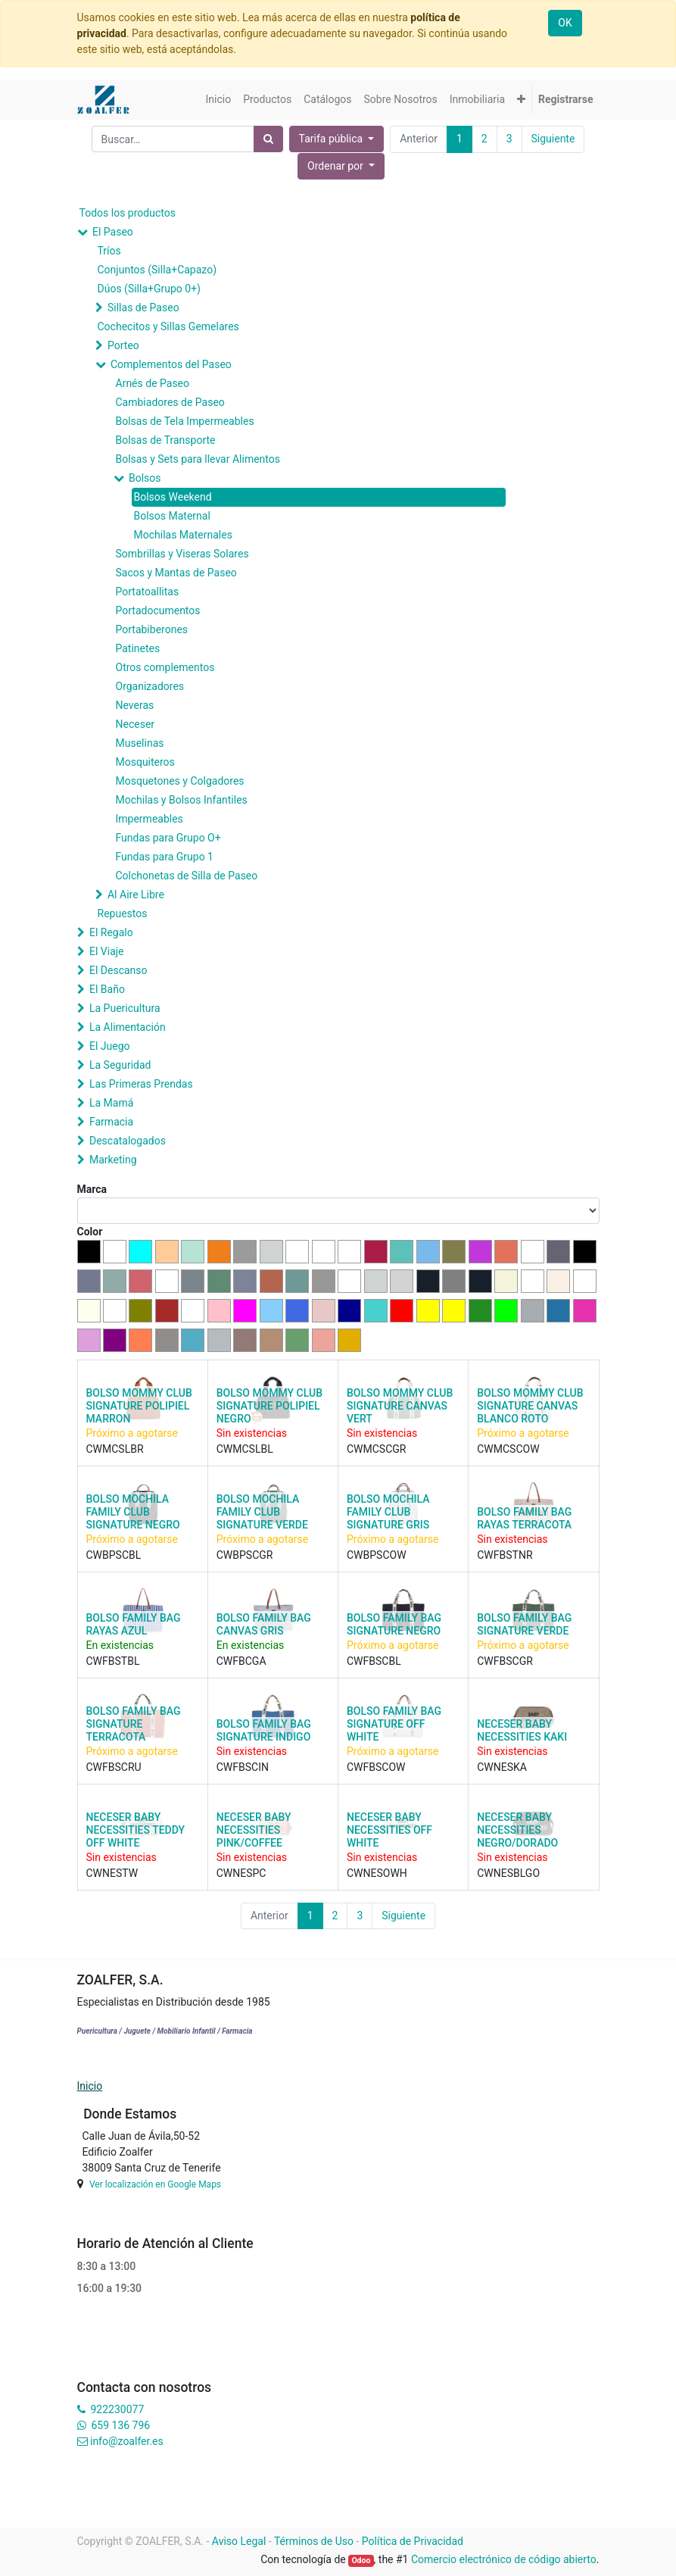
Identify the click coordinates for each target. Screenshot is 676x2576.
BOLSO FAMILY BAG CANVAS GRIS (264, 1624)
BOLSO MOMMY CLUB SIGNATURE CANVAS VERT (400, 1406)
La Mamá (111, 1103)
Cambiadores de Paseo (170, 402)
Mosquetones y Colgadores (180, 781)
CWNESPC (241, 1873)
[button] (521, 100)
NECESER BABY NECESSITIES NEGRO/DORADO (517, 1830)
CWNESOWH (377, 1873)
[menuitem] (218, 100)
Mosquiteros (145, 762)
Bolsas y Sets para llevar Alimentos (198, 459)
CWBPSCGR (245, 1555)
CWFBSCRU (114, 1767)
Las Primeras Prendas (141, 1084)
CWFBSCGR (505, 1661)
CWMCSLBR (115, 1449)
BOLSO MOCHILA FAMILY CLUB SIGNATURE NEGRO (133, 1512)
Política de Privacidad (412, 2541)
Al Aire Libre (135, 894)
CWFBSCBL (374, 1661)
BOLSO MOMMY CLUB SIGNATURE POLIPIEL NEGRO (269, 1406)
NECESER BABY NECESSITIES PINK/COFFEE (254, 1830)
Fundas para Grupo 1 (164, 857)
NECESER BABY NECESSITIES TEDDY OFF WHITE (135, 1830)
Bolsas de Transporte (166, 440)
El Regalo (111, 932)
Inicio (90, 2086)
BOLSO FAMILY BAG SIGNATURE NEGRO (394, 1624)
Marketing (113, 1160)
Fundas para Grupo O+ (168, 838)
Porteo (123, 345)
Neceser (135, 724)
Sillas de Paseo (143, 307)
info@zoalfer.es (127, 2441)
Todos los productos (127, 213)
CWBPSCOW (377, 1555)
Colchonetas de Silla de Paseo (187, 876)
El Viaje (106, 951)
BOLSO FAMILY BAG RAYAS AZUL (133, 1624)
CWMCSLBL (245, 1449)
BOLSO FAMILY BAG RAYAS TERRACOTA (524, 1518)
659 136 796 (121, 2425)
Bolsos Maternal (172, 516)
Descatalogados (127, 1141)
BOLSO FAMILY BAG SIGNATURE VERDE (524, 1624)
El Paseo (112, 232)
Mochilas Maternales (183, 535)
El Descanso (118, 970)
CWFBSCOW (376, 1767)
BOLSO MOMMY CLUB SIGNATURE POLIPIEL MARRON (139, 1406)
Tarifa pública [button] (332, 139)
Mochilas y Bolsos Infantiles (182, 800)
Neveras (135, 705)
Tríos (109, 251)
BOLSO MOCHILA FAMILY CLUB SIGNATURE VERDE (262, 1512)
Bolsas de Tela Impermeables (185, 421)
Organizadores (150, 686)
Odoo (360, 2560)
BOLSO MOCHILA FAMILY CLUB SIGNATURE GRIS (388, 1512)
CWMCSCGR (376, 1449)
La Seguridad (120, 1065)
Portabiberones (152, 629)
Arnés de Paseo (153, 383)
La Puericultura (124, 1008)
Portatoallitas (147, 591)
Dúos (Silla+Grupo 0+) (149, 289)
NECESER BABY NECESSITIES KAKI (522, 1730)
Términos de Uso (314, 2541)
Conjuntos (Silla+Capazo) (157, 270)
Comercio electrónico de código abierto (504, 2559)
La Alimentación (127, 1027)
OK (565, 23)
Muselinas (140, 743)
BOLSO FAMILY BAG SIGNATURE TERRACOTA (133, 1724)
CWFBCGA (241, 1661)
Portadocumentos (158, 610)
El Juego (109, 1046)
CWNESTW (112, 1873)
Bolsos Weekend (173, 497)
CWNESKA (502, 1767)
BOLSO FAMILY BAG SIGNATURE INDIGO (264, 1730)
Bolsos (145, 478)
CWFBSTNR (504, 1555)
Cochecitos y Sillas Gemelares (168, 326)
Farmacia (111, 1122)
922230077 (117, 2409)
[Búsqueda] (268, 139)
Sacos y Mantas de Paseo (176, 573)
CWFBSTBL (113, 1661)
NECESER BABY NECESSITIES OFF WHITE (389, 1830)
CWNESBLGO (508, 1873)
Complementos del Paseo (171, 364)
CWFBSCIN (243, 1767)
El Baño (107, 989)
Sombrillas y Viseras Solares (182, 554)
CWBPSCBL (114, 1555)
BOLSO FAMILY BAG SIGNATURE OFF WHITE (394, 1724)
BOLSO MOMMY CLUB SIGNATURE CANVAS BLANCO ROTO (530, 1406)
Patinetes (138, 648)
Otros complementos (165, 667)
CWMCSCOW (508, 1449)
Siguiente (553, 139)
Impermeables (149, 819)
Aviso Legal (239, 2541)
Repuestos (123, 913)
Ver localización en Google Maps (155, 2184)
